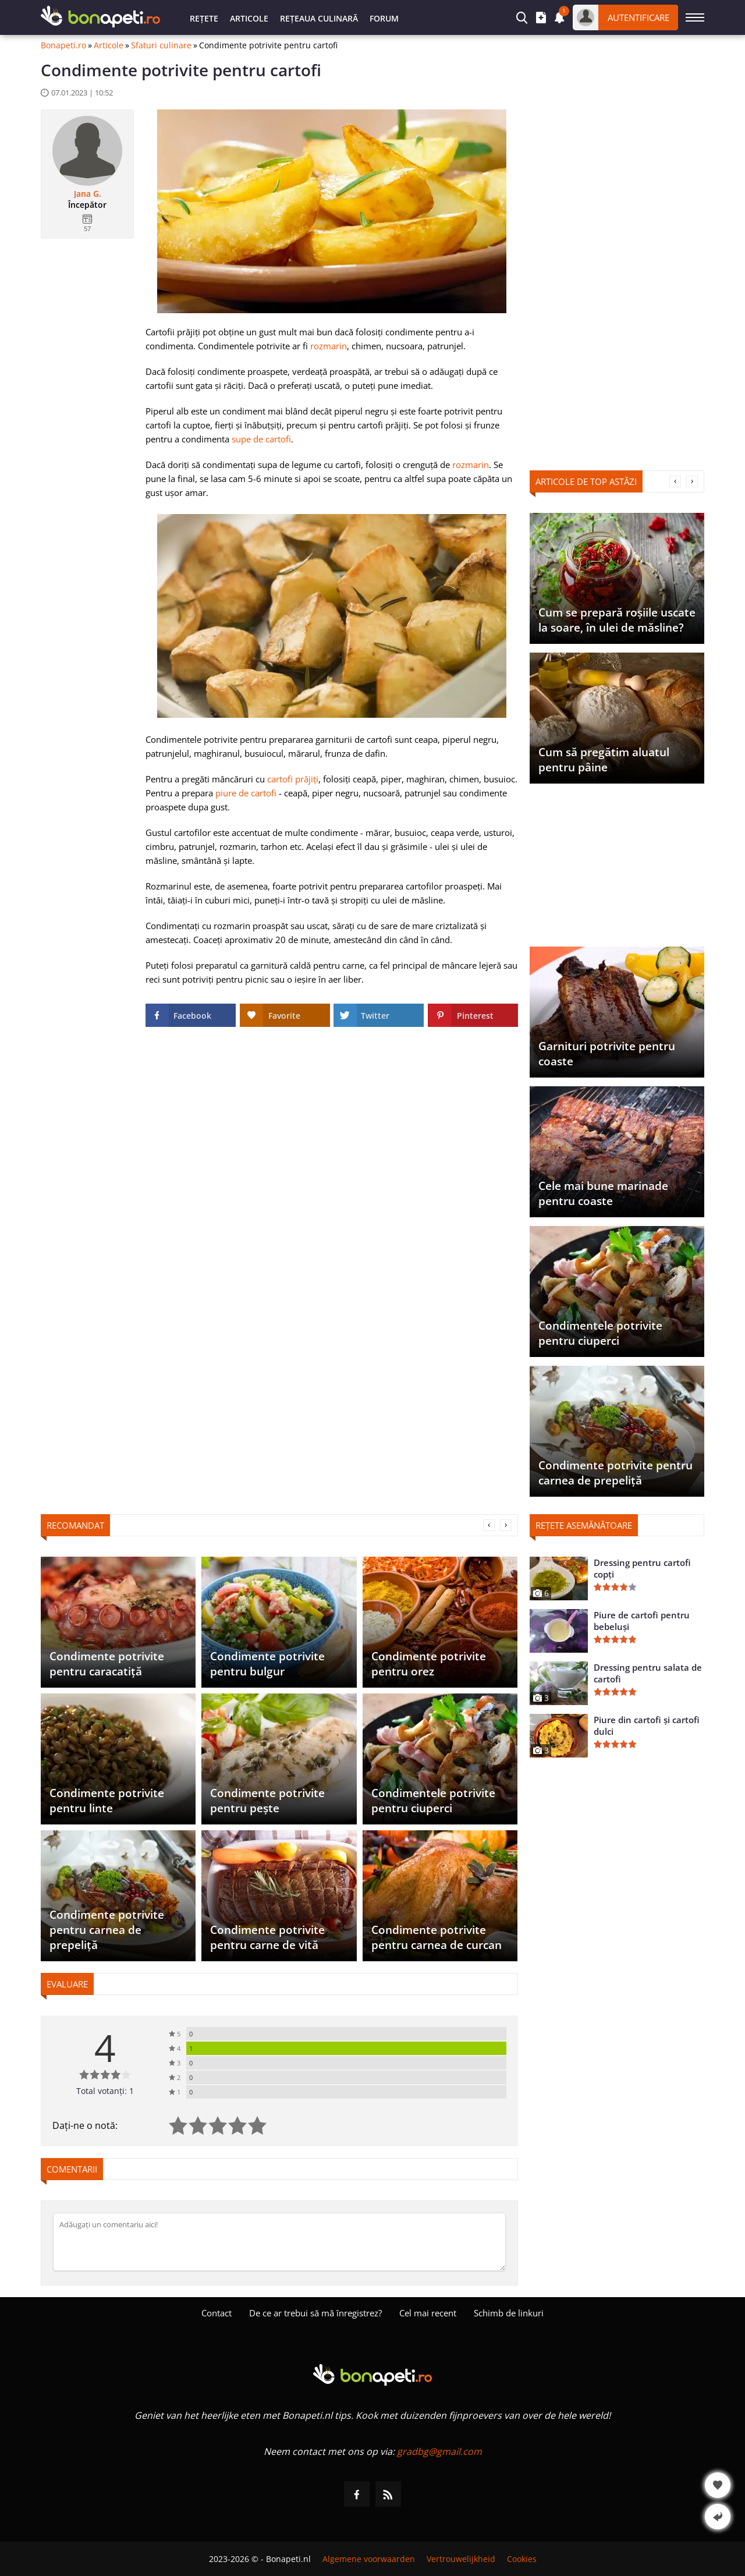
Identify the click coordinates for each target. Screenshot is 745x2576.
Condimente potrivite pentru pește (267, 1800)
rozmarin (328, 346)
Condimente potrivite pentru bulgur (267, 1664)
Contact (216, 2313)
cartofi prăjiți (292, 779)
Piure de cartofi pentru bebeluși (642, 1620)
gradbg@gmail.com (439, 2451)
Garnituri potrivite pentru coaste (606, 1054)
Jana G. (87, 194)
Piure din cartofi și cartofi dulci (647, 1725)
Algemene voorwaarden (368, 2558)
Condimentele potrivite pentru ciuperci (600, 1333)
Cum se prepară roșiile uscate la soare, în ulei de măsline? (617, 620)
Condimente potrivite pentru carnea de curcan (436, 1937)
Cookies (522, 2558)
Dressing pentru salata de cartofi (648, 1673)
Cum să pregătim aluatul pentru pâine (603, 760)
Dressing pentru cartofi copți (642, 1568)
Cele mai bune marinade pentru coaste (603, 1193)
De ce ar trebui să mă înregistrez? (315, 2313)
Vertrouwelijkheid (461, 2558)
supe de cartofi (261, 439)
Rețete (204, 18)
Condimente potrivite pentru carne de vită (267, 1937)
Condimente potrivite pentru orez (428, 1664)
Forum (384, 18)
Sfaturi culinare (161, 45)
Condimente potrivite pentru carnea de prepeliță (615, 1473)
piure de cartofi (245, 793)
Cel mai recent (427, 2313)
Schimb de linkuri (509, 2313)
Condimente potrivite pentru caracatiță (106, 1664)
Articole (249, 18)
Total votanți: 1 (105, 2090)
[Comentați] (279, 2242)
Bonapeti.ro (63, 45)
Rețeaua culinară (319, 18)
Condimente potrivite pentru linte (106, 1800)
